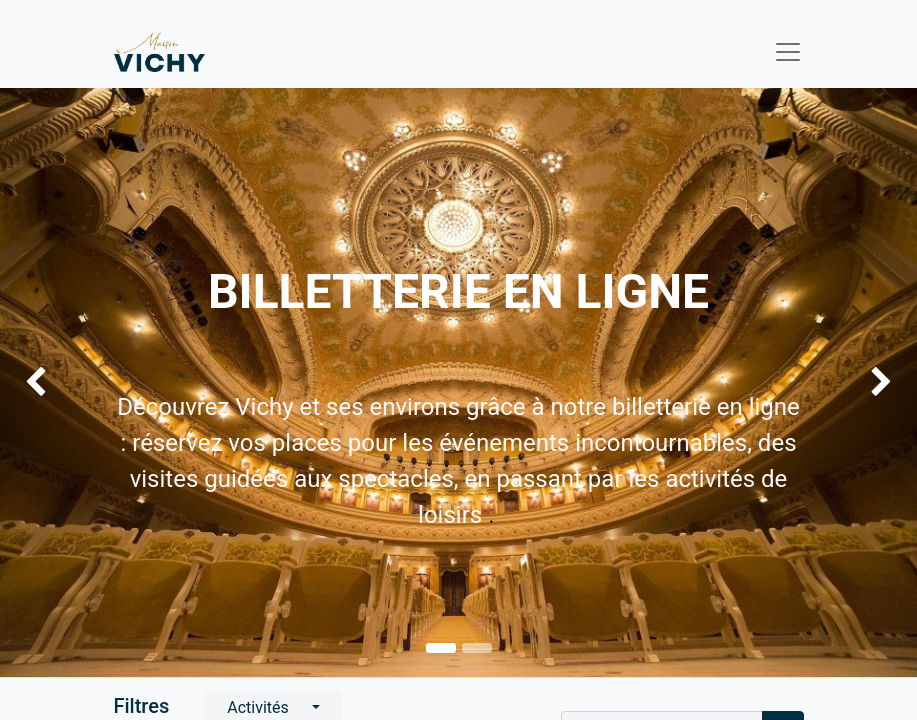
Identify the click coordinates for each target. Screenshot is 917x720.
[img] (36, 382)
